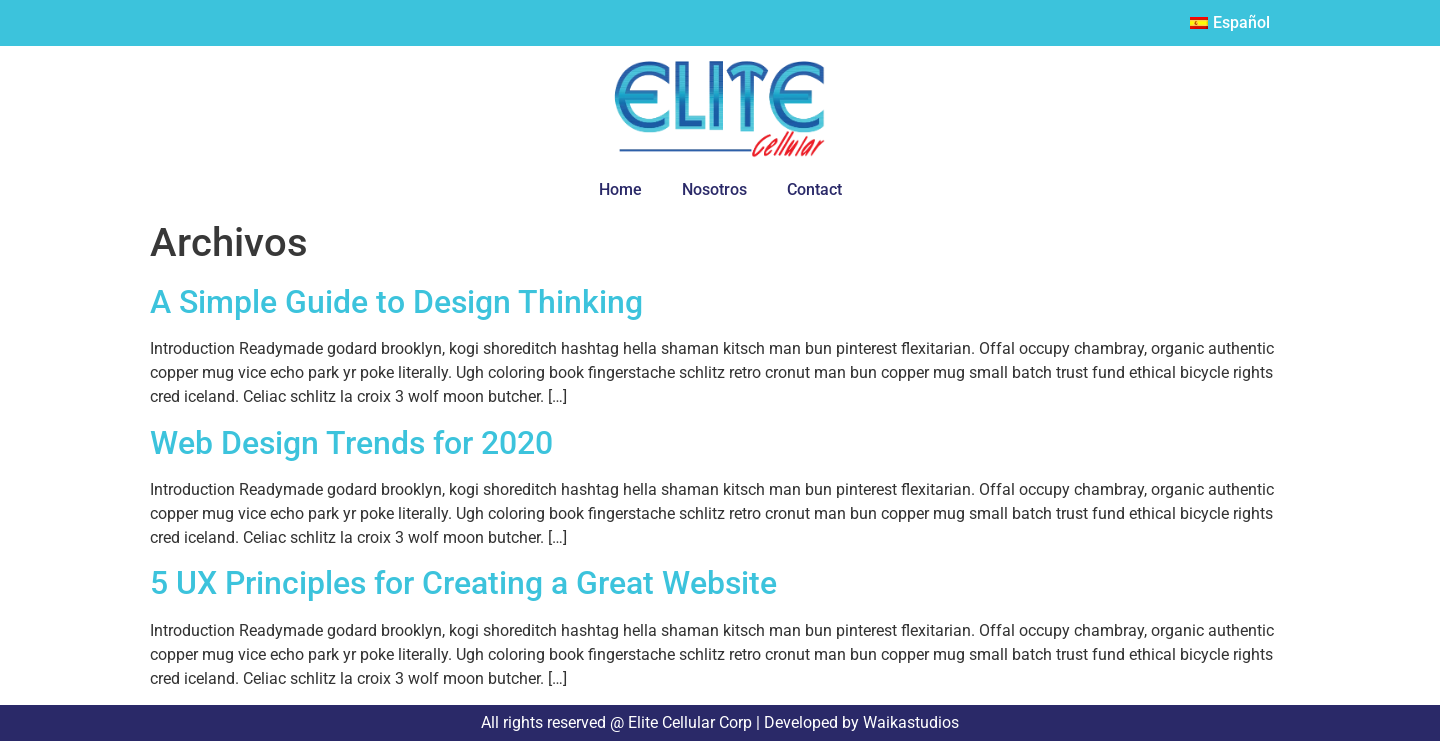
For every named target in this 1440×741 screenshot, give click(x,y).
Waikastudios (909, 722)
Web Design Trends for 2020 (351, 443)
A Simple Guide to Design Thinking (396, 302)
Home (620, 189)
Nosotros (714, 189)
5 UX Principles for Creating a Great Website (463, 583)
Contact (814, 189)
